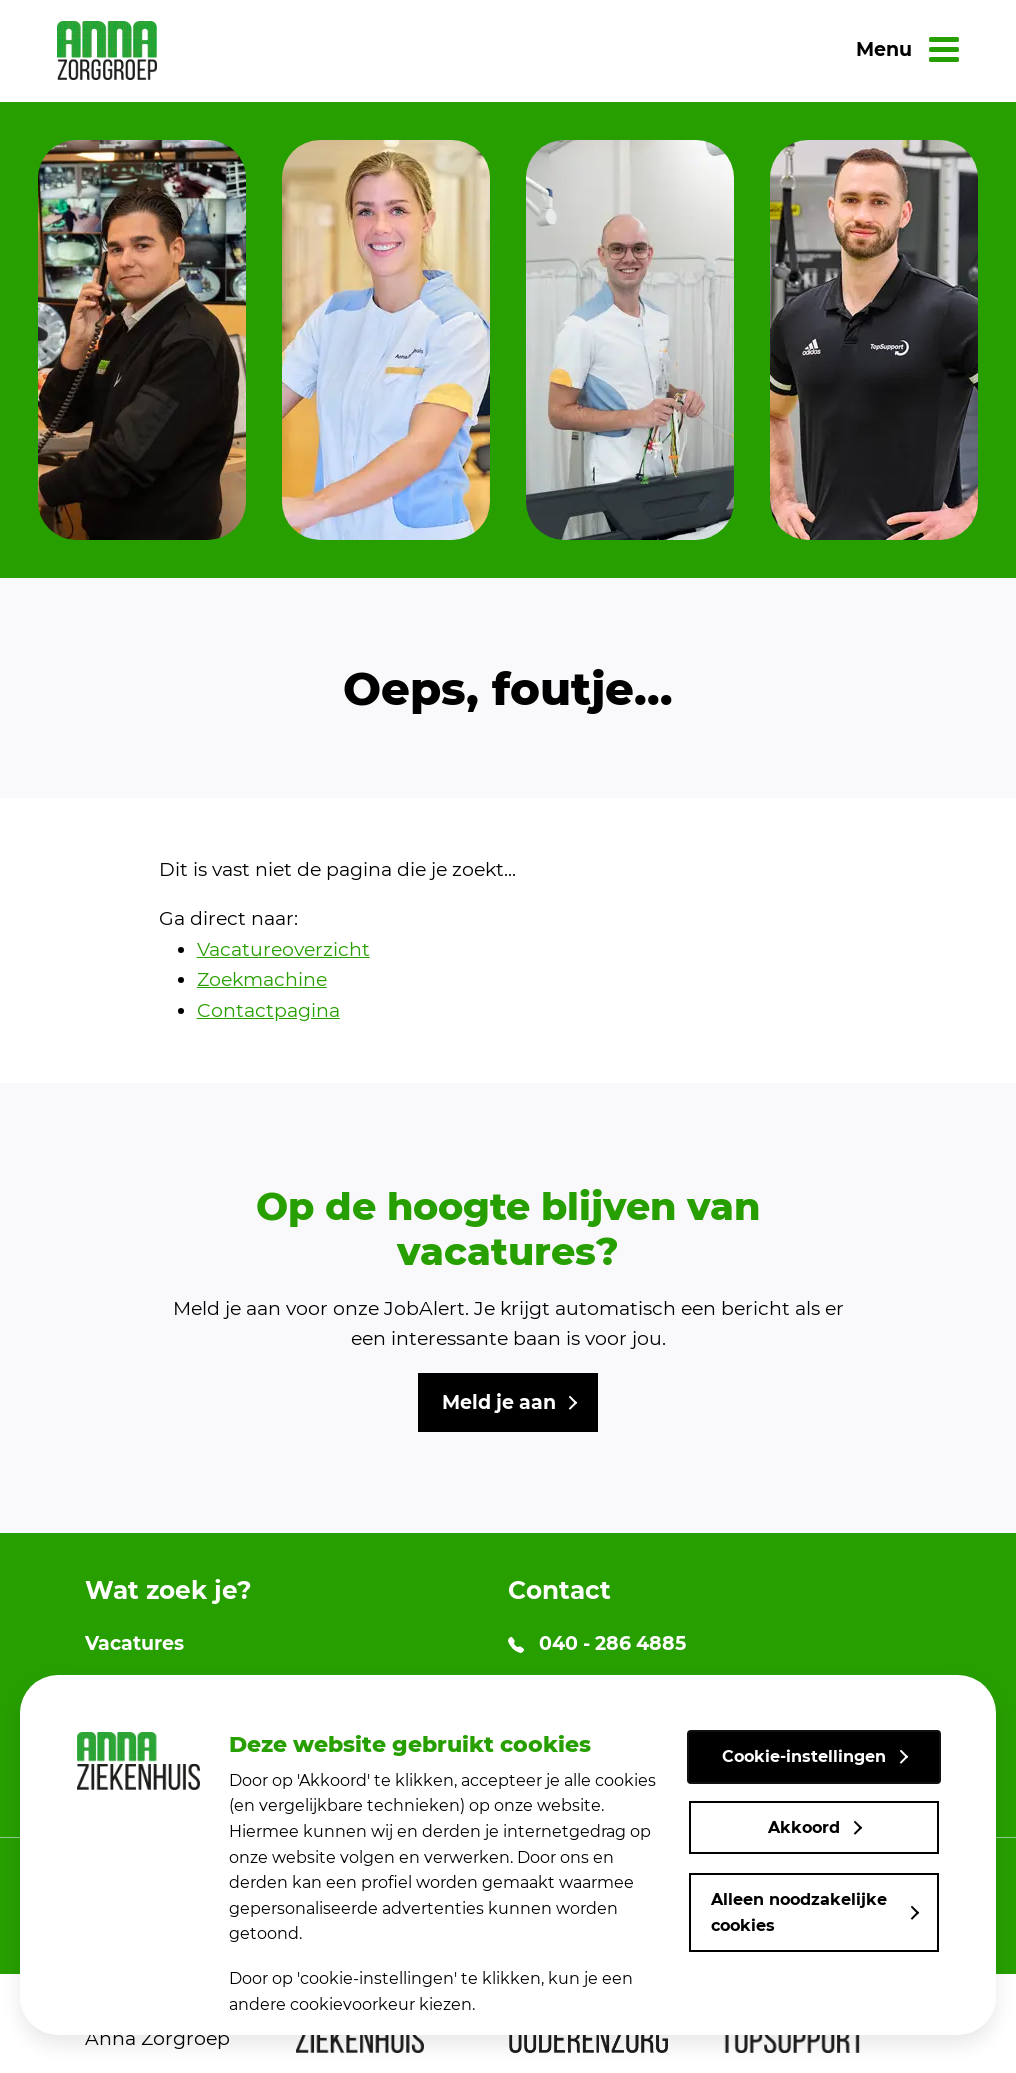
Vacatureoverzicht (283, 949)
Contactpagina (268, 1010)
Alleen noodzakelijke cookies (799, 1912)
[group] (142, 340)
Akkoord (804, 1827)
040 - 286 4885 (597, 1643)
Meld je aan (499, 1402)
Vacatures (134, 1643)
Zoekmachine (262, 979)
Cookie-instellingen (804, 1756)
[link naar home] (107, 50)
